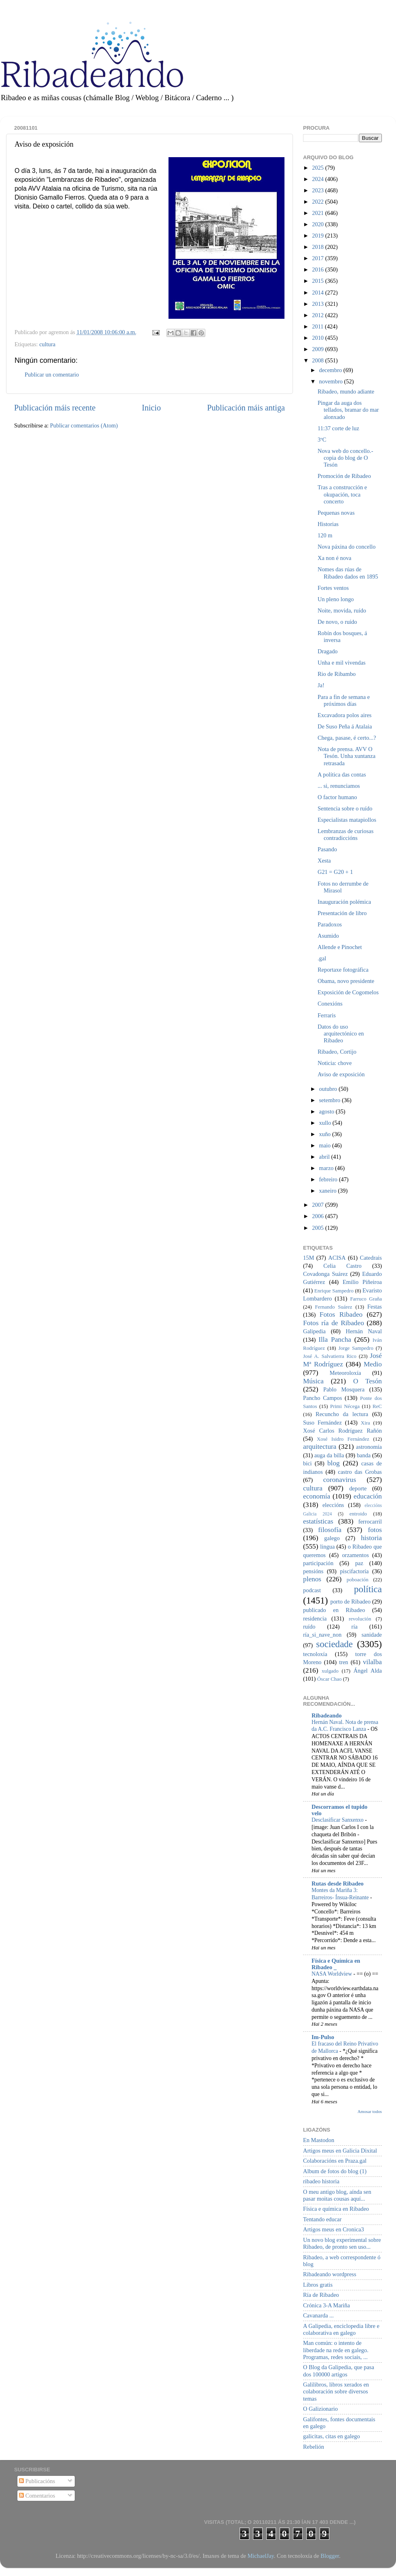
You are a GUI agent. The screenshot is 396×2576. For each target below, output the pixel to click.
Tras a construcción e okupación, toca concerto (342, 494)
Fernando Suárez (333, 1307)
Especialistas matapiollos (347, 820)
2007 (318, 1205)
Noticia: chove (335, 1063)
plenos (312, 1579)
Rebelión (313, 2446)
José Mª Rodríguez (342, 1360)
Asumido (328, 935)
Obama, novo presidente (346, 981)
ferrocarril (370, 1521)
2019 (318, 235)
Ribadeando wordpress (329, 2274)
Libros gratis (318, 2284)
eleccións (333, 1505)
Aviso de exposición (341, 1074)
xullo (326, 1123)
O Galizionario (320, 2409)
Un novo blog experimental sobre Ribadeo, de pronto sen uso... (342, 2243)
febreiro (329, 1179)
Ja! (321, 685)
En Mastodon (318, 2140)
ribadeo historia (321, 2181)
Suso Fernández (322, 1422)
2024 (318, 179)
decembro (331, 370)
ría (355, 1626)
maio (325, 1145)
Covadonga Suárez (325, 1274)
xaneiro (328, 1190)
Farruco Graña (366, 1299)
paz (359, 1563)
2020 (318, 224)
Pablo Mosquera (343, 1389)
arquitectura (319, 1446)
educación (368, 1496)
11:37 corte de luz (338, 428)
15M (308, 1257)
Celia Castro (342, 1266)
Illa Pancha (334, 1339)
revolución (360, 1619)
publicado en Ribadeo (334, 1610)
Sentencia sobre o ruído (345, 808)
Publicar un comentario (52, 374)
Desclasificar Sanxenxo (338, 1820)
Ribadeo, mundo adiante (346, 391)
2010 (318, 338)
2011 (318, 326)
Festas (374, 1306)
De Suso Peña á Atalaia (345, 726)
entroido (358, 1514)
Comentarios (37, 2495)
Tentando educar (322, 2219)
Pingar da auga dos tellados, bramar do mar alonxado (348, 410)
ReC (377, 1406)
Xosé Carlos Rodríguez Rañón (342, 1430)
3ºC (322, 439)
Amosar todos (370, 2111)
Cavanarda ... (318, 2315)
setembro (330, 1100)
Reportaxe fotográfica (343, 969)
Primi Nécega (345, 1406)
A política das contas (342, 774)
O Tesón (367, 1381)
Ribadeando (326, 1715)
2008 (318, 360)
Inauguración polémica (344, 902)
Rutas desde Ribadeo (338, 1883)
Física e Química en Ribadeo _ (336, 1963)
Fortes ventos (333, 588)
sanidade (372, 1634)
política (368, 1589)
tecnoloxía (315, 1654)
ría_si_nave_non (322, 1634)
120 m (325, 535)
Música (313, 1381)
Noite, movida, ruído (342, 610)
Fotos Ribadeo (341, 1314)
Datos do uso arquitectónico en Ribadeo (341, 1033)
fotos (375, 1530)
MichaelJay (260, 2556)
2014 (318, 292)
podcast (312, 1590)
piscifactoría (354, 1571)
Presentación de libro (342, 913)
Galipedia (314, 1331)
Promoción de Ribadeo (344, 476)
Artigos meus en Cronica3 (333, 2229)
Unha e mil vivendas (342, 662)
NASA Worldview (332, 1974)
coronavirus (339, 1480)
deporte (358, 1488)
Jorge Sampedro (356, 1348)
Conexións (330, 1003)
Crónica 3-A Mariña (326, 2305)
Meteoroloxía (345, 1373)
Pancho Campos (322, 1398)
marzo (327, 1168)
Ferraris (327, 1015)
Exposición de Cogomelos (348, 992)
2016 (318, 269)
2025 (318, 167)
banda (364, 1455)
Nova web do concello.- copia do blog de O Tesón (345, 458)
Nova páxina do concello (346, 546)
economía (316, 1496)
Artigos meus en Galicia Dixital (340, 2150)
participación (318, 1563)
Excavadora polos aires (344, 715)
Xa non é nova (335, 558)
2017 (318, 258)
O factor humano (337, 797)
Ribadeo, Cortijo (337, 1051)
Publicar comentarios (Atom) (84, 425)
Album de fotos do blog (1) (335, 2171)
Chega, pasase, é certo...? (347, 737)
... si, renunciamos (339, 786)
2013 (318, 304)
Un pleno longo (336, 599)
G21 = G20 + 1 (335, 872)
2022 (318, 201)
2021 (318, 213)
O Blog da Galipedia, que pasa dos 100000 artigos (338, 2370)
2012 (318, 315)
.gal (322, 958)
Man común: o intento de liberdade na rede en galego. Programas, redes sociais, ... (336, 2350)
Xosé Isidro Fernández (343, 1439)
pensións (313, 1571)
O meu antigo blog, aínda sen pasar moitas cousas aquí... (337, 2195)
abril (325, 1156)
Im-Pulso (323, 2037)
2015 (318, 281)
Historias (328, 524)
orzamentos (355, 1555)
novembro (331, 381)
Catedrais (371, 1257)
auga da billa (329, 1455)
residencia (314, 1618)
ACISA (336, 1257)
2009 (318, 349)
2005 (318, 1228)
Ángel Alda (368, 1670)
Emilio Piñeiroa (362, 1282)
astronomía (369, 1447)
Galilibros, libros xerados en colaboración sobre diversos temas (336, 2391)
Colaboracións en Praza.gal (335, 2160)
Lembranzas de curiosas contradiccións (345, 834)
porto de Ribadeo (350, 1601)
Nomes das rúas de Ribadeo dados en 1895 (348, 572)
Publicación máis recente (54, 407)
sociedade (334, 1644)
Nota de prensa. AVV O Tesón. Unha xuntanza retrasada (346, 756)
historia (371, 1538)
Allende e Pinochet (340, 947)
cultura (47, 344)
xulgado (330, 1671)
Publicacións (37, 2481)
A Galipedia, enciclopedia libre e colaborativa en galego (341, 2329)
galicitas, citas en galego (331, 2436)
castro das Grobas (360, 1472)
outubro (329, 1089)
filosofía (329, 1530)
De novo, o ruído (337, 622)
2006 (318, 1216)
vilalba (372, 1662)
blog (333, 1463)
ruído (309, 1626)
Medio (373, 1364)
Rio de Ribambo (337, 674)
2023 (318, 190)
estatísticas (318, 1521)
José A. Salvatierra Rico (329, 1356)
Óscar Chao (329, 1679)
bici (307, 1463)
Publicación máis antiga (246, 407)
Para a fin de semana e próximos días (344, 700)
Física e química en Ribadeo (336, 2209)
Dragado (328, 651)
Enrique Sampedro (334, 1291)
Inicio (151, 407)
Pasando (327, 849)
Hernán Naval (364, 1331)
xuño (325, 1134)
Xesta (324, 860)
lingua (327, 1546)
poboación (358, 1579)
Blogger (329, 2556)
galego (331, 1538)
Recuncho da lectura (342, 1414)
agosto (327, 1111)
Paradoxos (330, 924)
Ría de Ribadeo (321, 2295)
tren (343, 1662)
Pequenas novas (336, 512)
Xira (365, 1423)
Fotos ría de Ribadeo (333, 1323)
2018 (318, 247)
